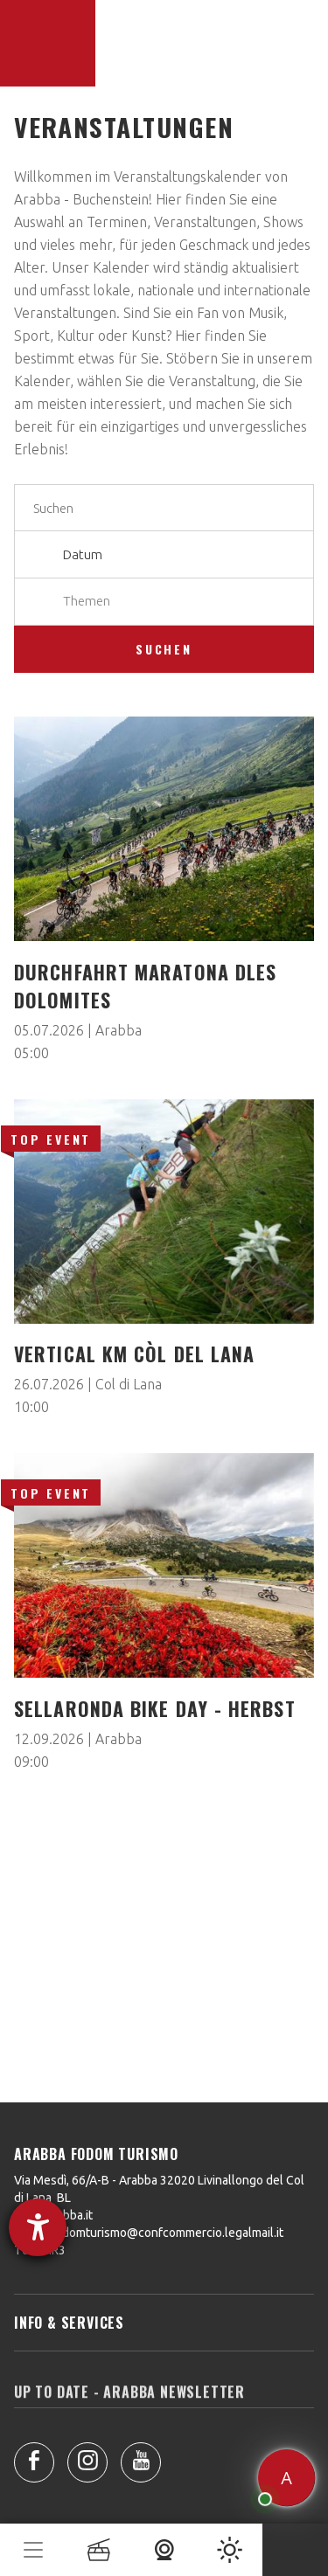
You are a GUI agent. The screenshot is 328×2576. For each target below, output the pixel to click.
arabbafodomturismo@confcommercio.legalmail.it (148, 2233)
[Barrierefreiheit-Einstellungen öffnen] (37, 2227)
